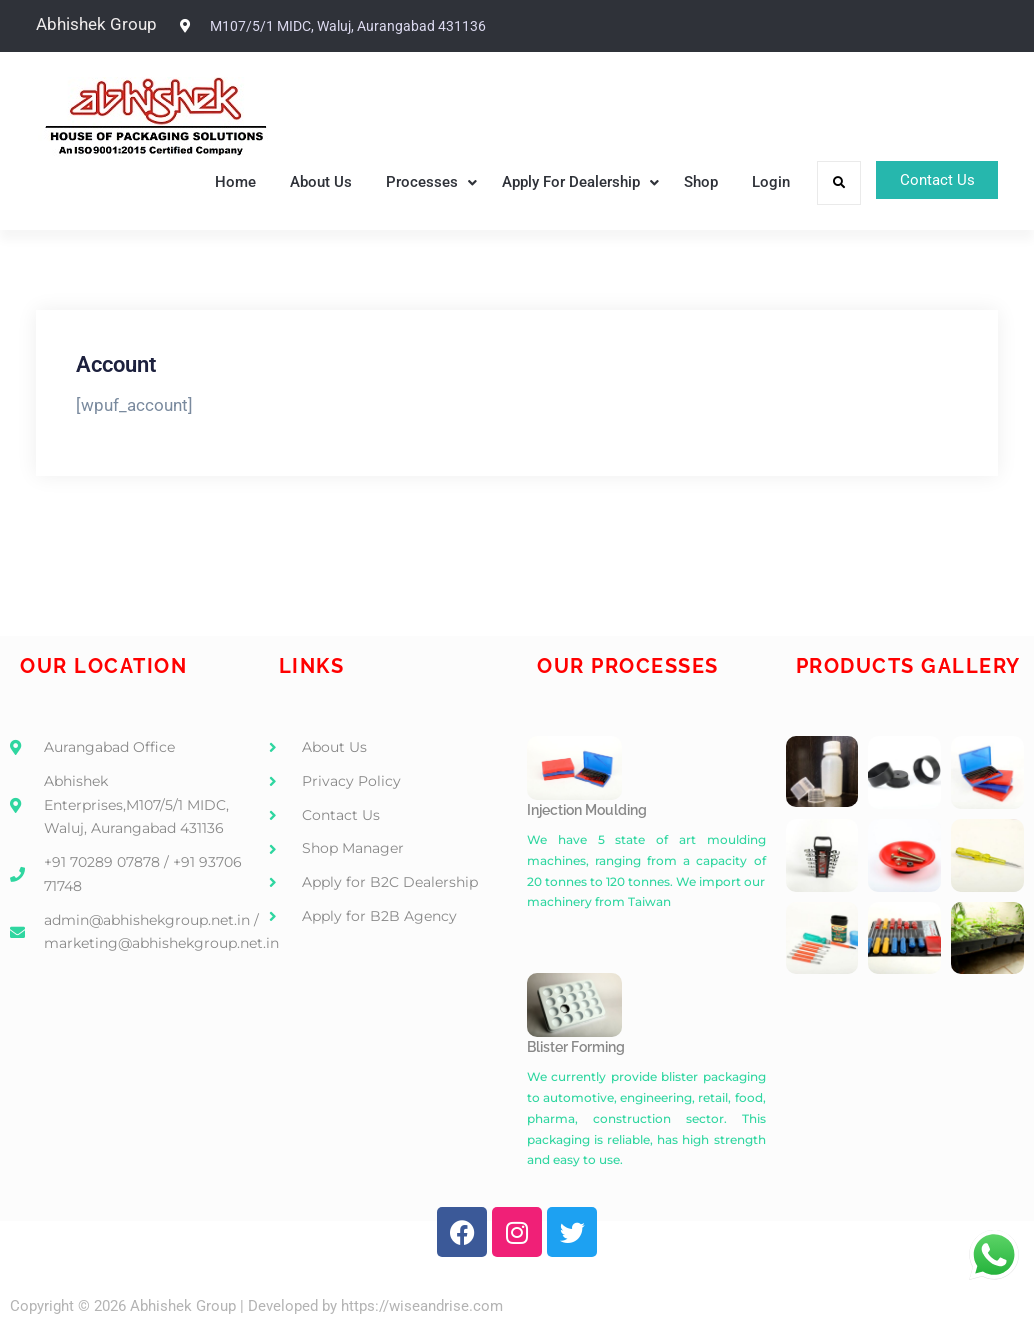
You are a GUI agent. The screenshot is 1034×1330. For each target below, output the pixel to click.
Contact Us (927, 182)
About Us (302, 182)
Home (216, 182)
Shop (682, 182)
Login (752, 182)
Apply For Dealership (552, 182)
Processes (403, 182)
